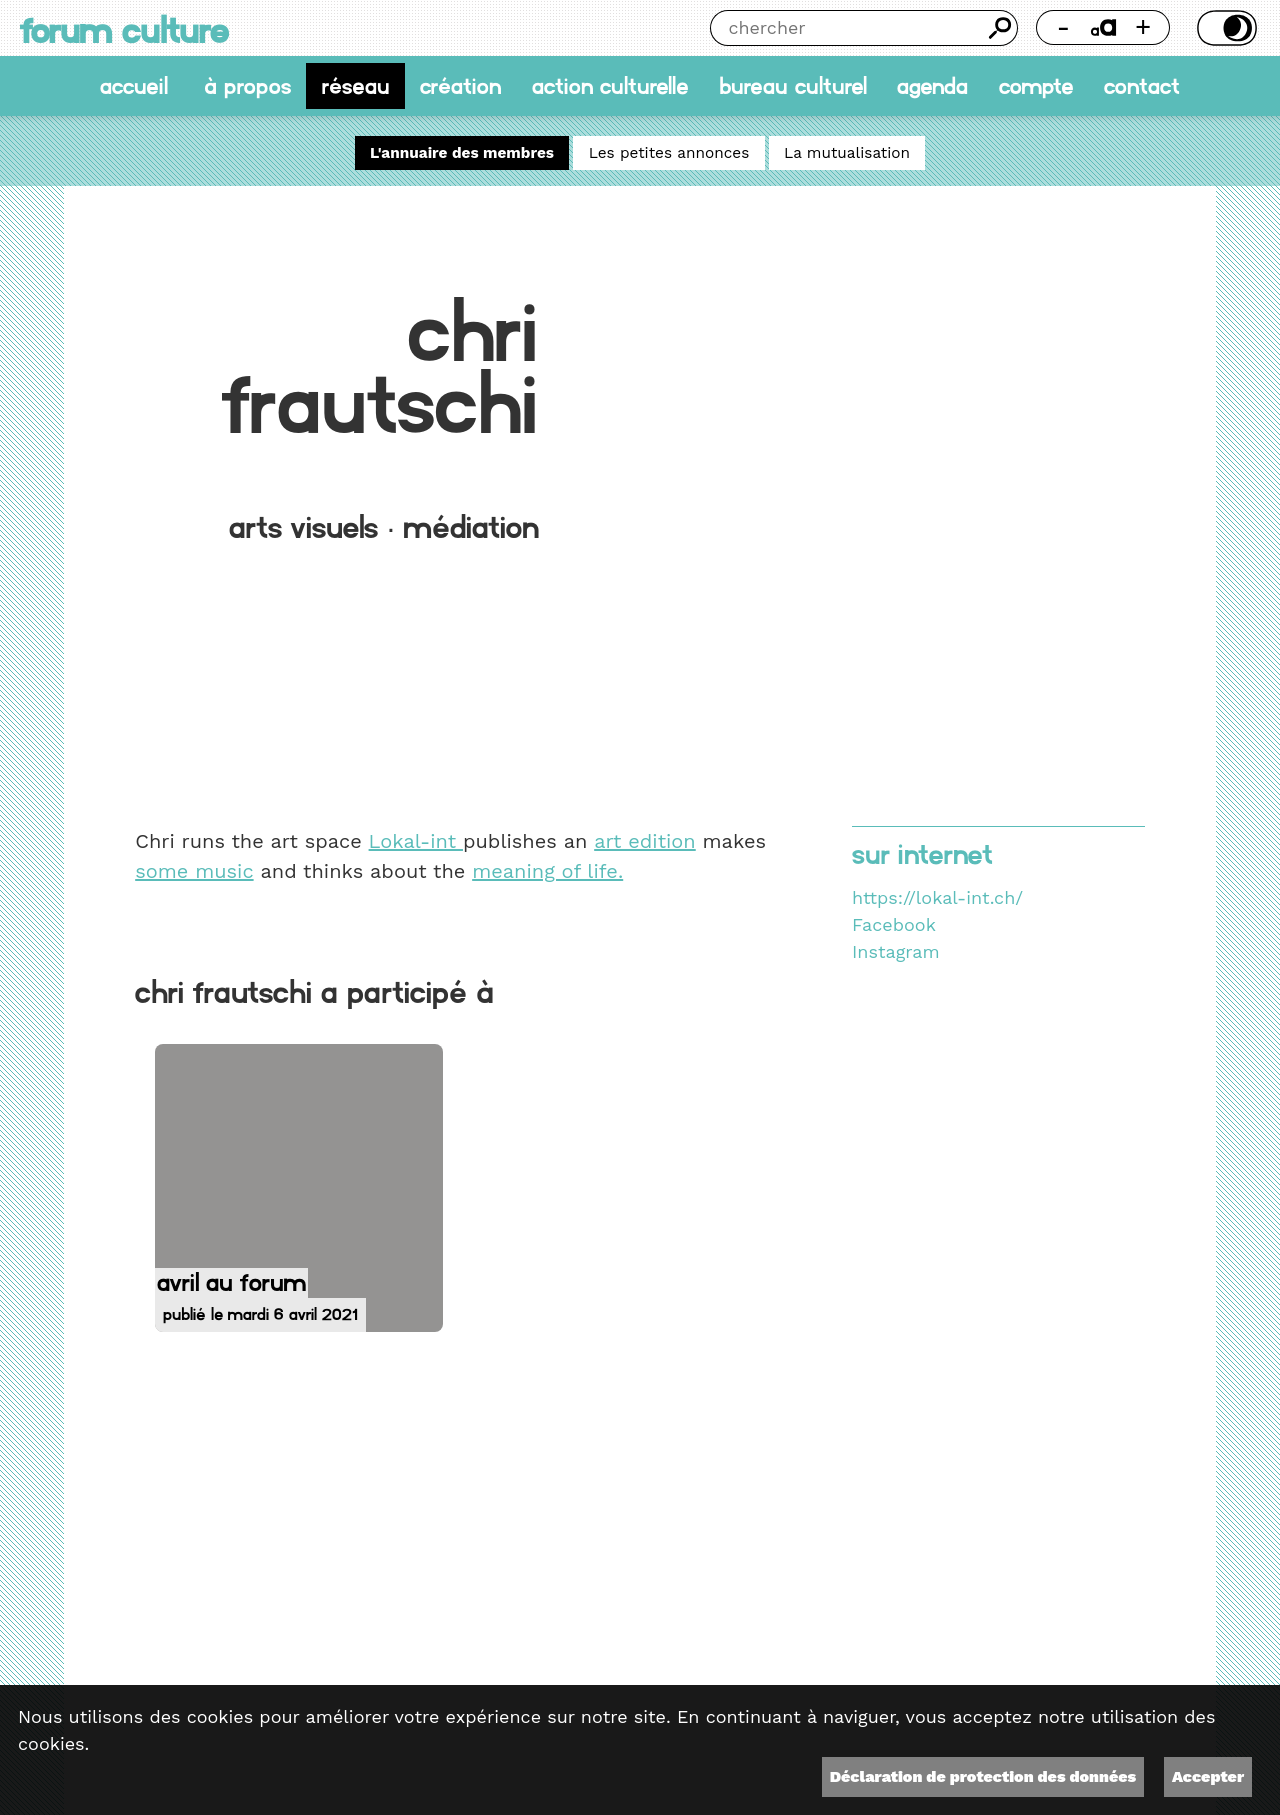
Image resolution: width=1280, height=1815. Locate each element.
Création (460, 86)
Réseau (356, 86)
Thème (1224, 28)
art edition (645, 841)
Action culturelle (610, 86)
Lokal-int (416, 841)
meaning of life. (547, 871)
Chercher (1000, 28)
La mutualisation (847, 153)
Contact (1142, 86)
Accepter (1208, 1776)
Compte (1036, 86)
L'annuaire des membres (462, 153)
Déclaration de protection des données (983, 1776)
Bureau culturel (793, 86)
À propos (247, 86)
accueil (134, 86)
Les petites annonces (669, 153)
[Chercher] (846, 28)
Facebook (894, 924)
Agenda (932, 86)
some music (194, 871)
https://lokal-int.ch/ (937, 897)
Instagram (896, 951)
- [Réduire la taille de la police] (1064, 27)
